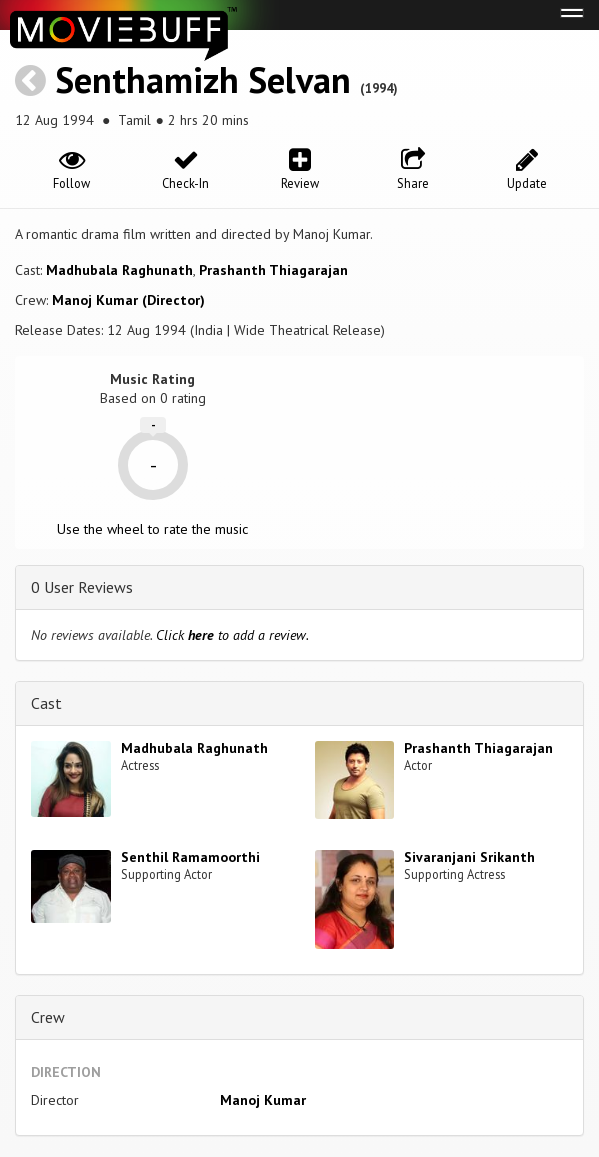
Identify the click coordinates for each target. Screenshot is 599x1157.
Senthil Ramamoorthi (190, 857)
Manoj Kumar (263, 1100)
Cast (46, 703)
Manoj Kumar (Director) (128, 300)
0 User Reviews (82, 587)
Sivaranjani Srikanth (469, 857)
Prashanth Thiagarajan (273, 270)
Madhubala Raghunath (119, 270)
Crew (48, 1017)
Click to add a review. (232, 635)
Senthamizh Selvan (203, 79)
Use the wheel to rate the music (152, 529)
